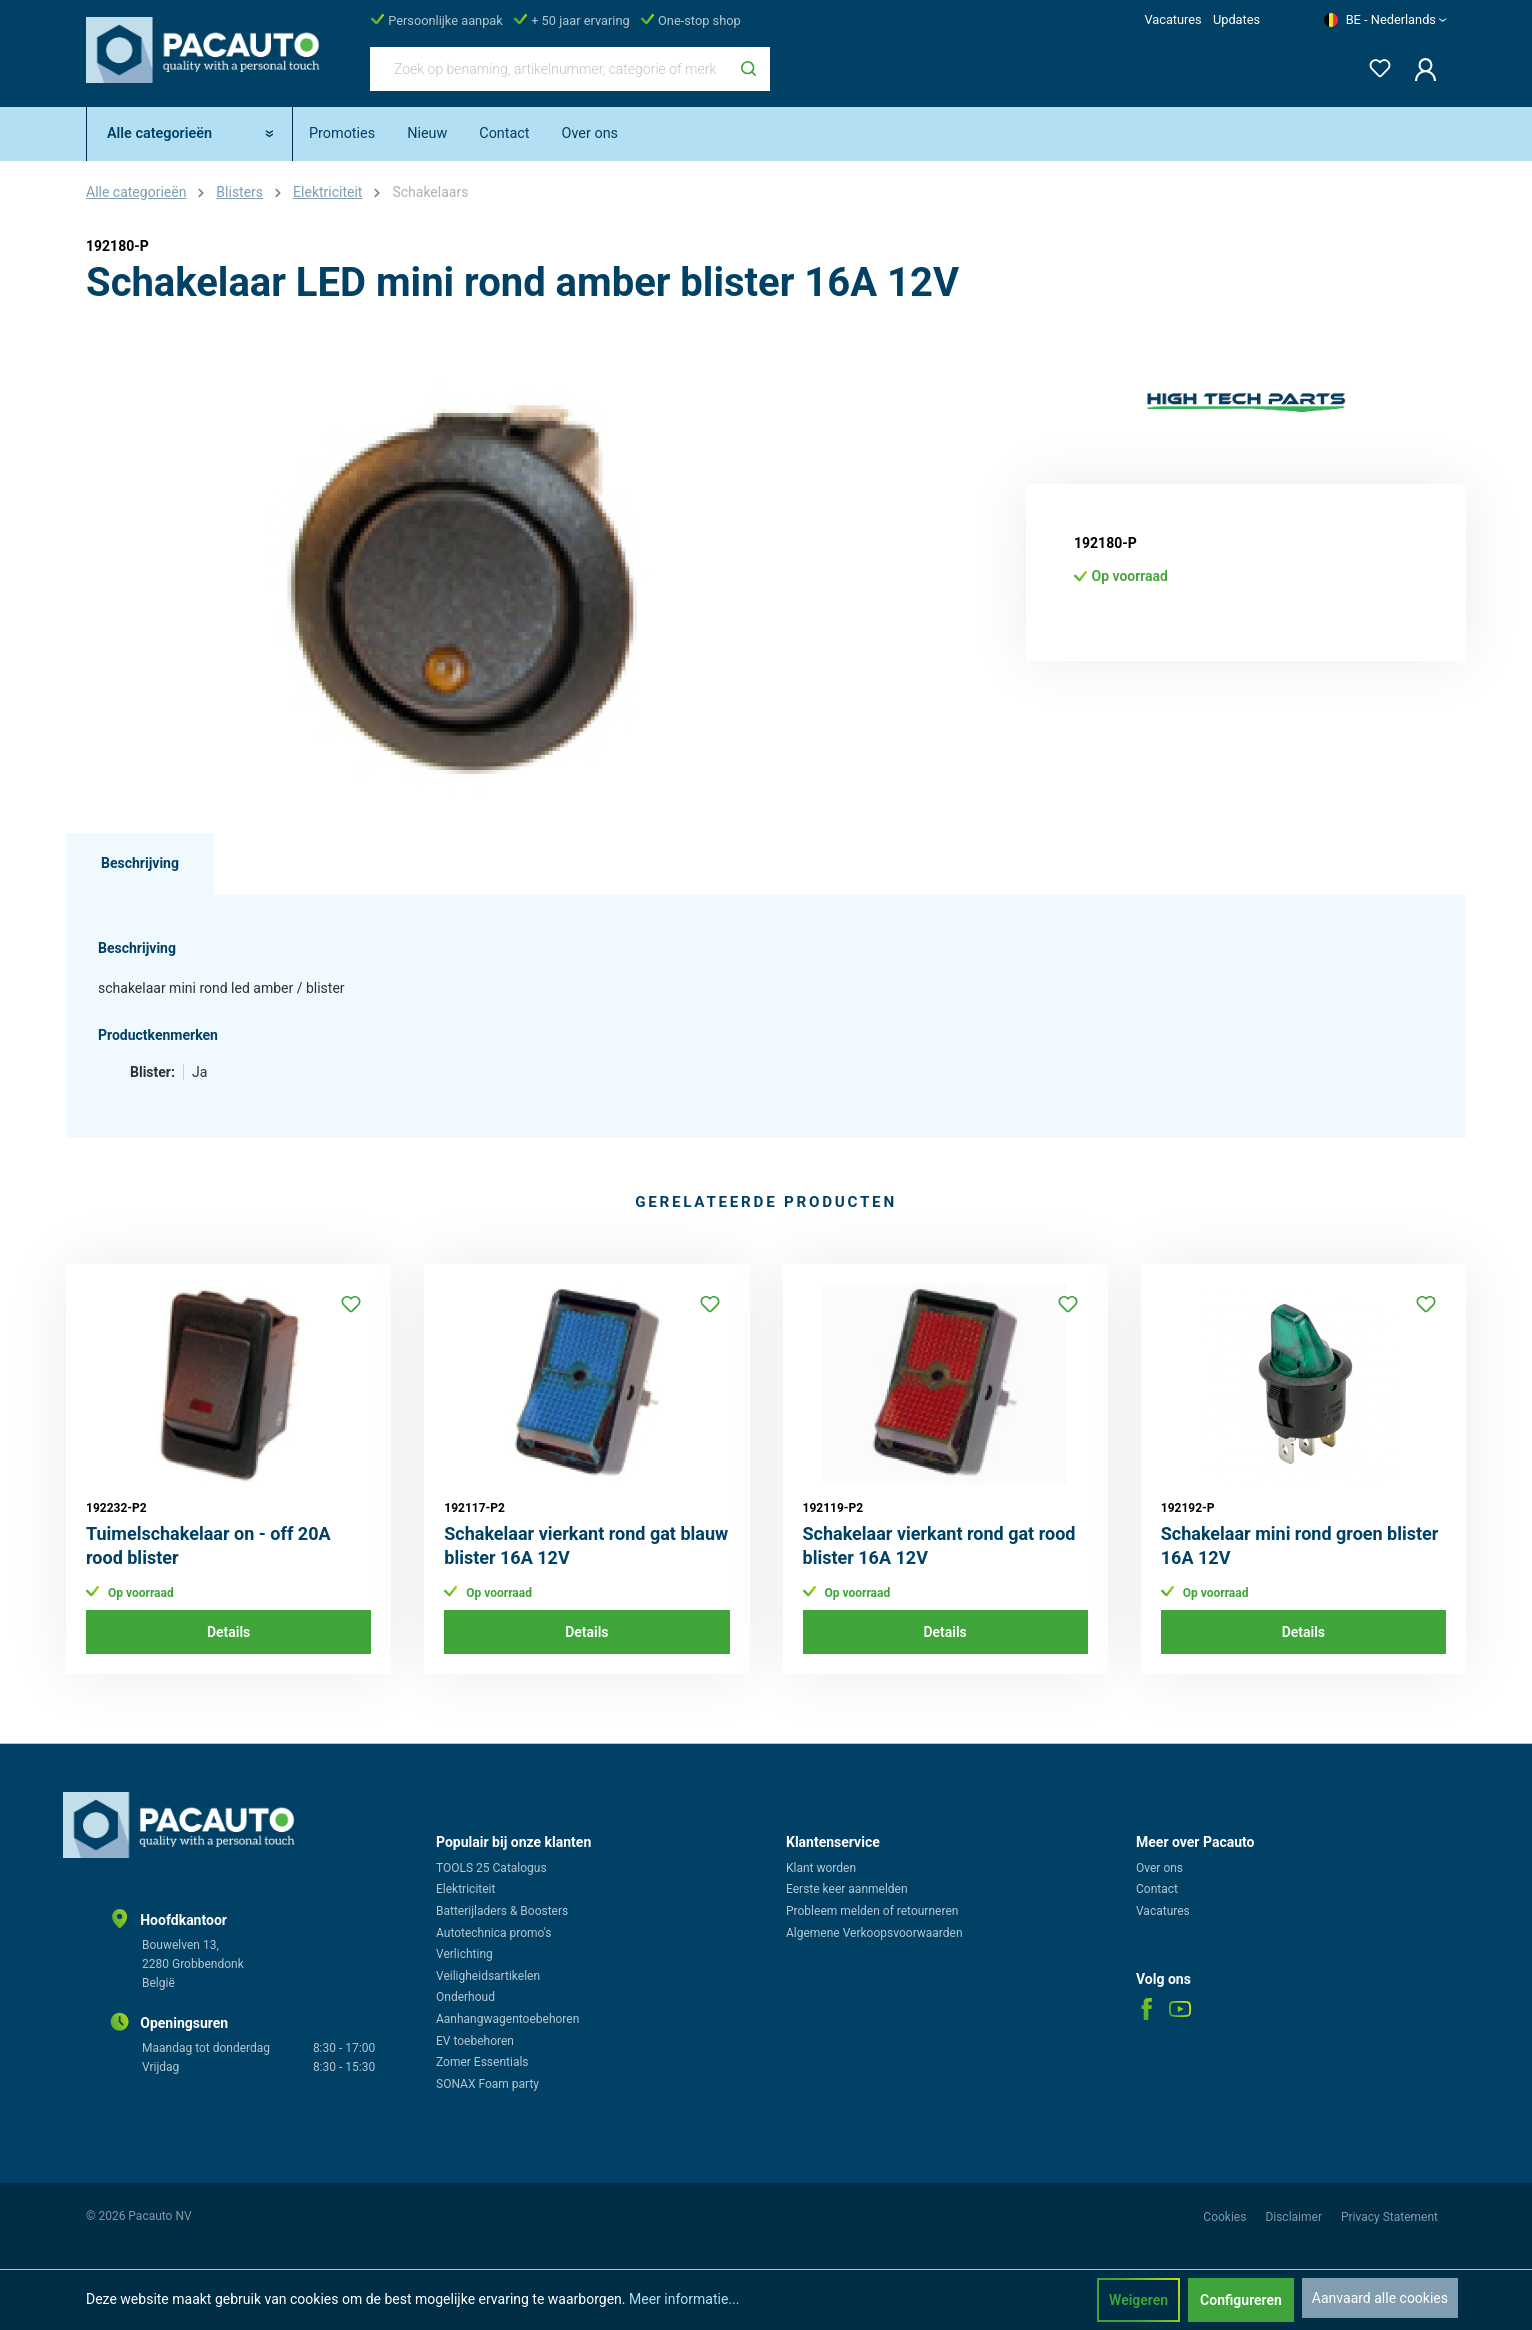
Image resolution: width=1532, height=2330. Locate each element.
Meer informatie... (684, 2299)
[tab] (140, 864)
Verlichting (464, 1954)
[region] (466, 582)
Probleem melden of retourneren (872, 1911)
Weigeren (1138, 2300)
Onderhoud (465, 1997)
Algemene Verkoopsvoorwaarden (874, 1933)
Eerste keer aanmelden (847, 1889)
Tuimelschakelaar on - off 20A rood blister (208, 1545)
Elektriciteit (465, 1889)
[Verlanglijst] (1374, 64)
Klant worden (821, 1868)
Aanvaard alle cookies (1380, 2298)
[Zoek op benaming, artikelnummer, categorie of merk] (549, 69)
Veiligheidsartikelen (488, 1976)
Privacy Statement (1389, 2217)
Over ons (1159, 1868)
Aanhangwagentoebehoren (507, 2019)
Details (228, 1632)
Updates (1236, 19)
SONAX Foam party (487, 2084)
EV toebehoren (475, 2041)
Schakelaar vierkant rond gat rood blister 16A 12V (939, 1545)
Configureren (1241, 2300)
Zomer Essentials (482, 2062)
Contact (1157, 1889)
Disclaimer (1295, 2217)
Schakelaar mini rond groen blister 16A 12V (1300, 1545)
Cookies (1226, 2217)
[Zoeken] (748, 69)
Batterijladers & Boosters (502, 1911)
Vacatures (1172, 19)
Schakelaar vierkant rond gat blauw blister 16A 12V (586, 1545)
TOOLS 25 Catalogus (491, 1868)
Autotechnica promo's (493, 1933)
